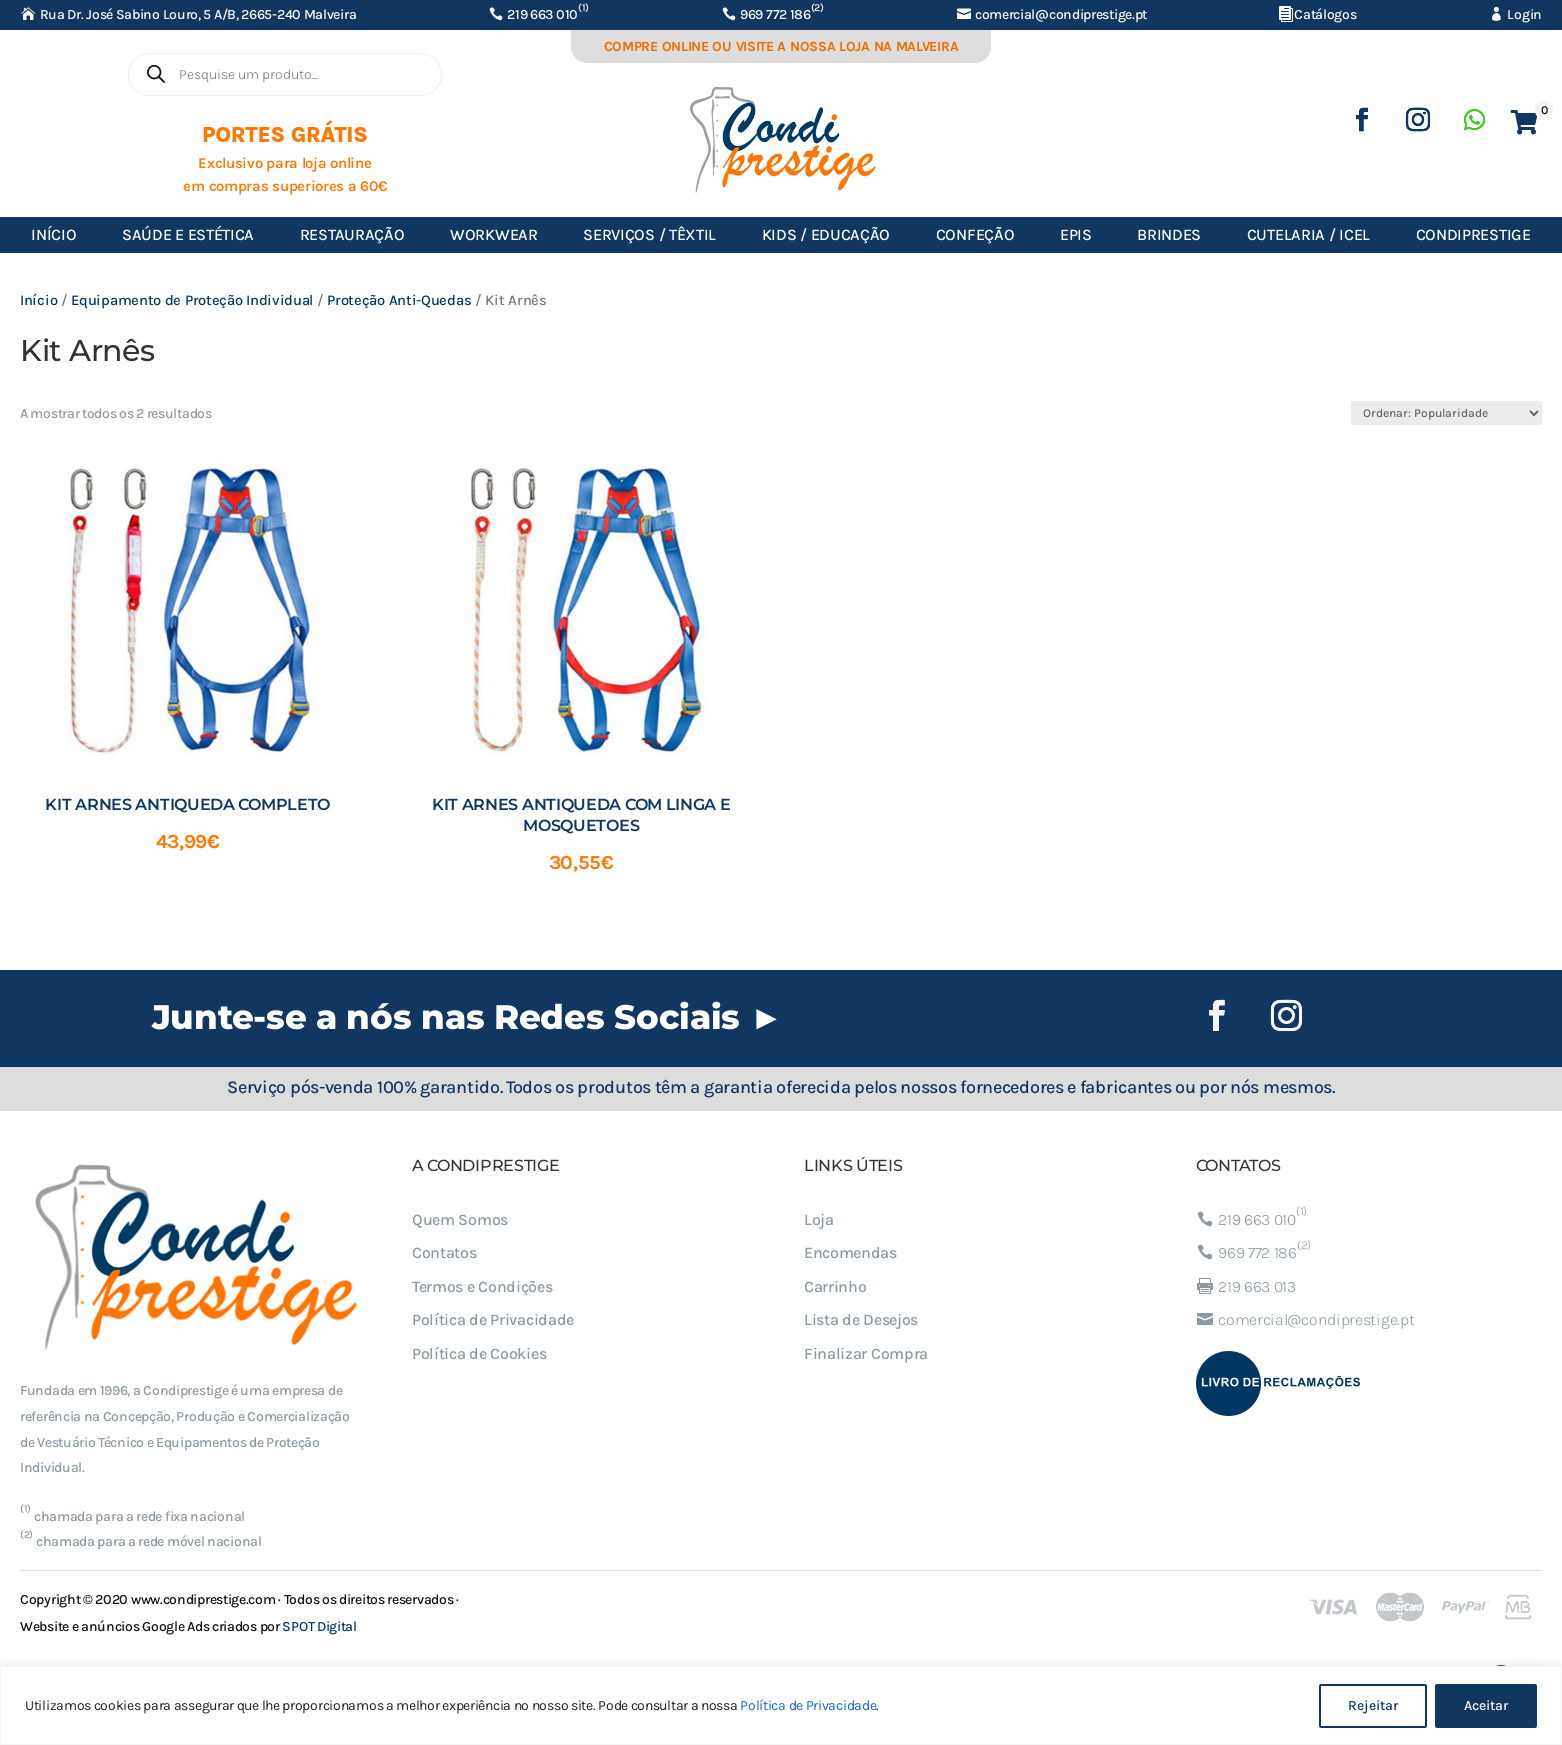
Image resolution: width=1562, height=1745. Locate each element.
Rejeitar (1373, 1705)
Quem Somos (460, 1219)
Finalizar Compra (866, 1353)
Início (53, 234)
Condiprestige (1473, 234)
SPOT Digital (319, 1626)
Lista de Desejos (861, 1319)
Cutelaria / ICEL (1308, 234)
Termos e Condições (482, 1286)
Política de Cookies (479, 1353)
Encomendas (850, 1252)
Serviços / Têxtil (649, 234)
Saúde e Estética (188, 234)
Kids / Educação (826, 234)
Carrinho (835, 1286)
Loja (819, 1219)
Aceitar (1486, 1705)
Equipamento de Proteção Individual (192, 300)
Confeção (975, 234)
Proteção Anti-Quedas (399, 300)
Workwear (494, 234)
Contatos (444, 1252)
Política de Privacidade (808, 1705)
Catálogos (1325, 14)
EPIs (1076, 234)
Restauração (352, 234)
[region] (781, 1705)
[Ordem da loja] (1446, 413)
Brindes (1169, 234)
